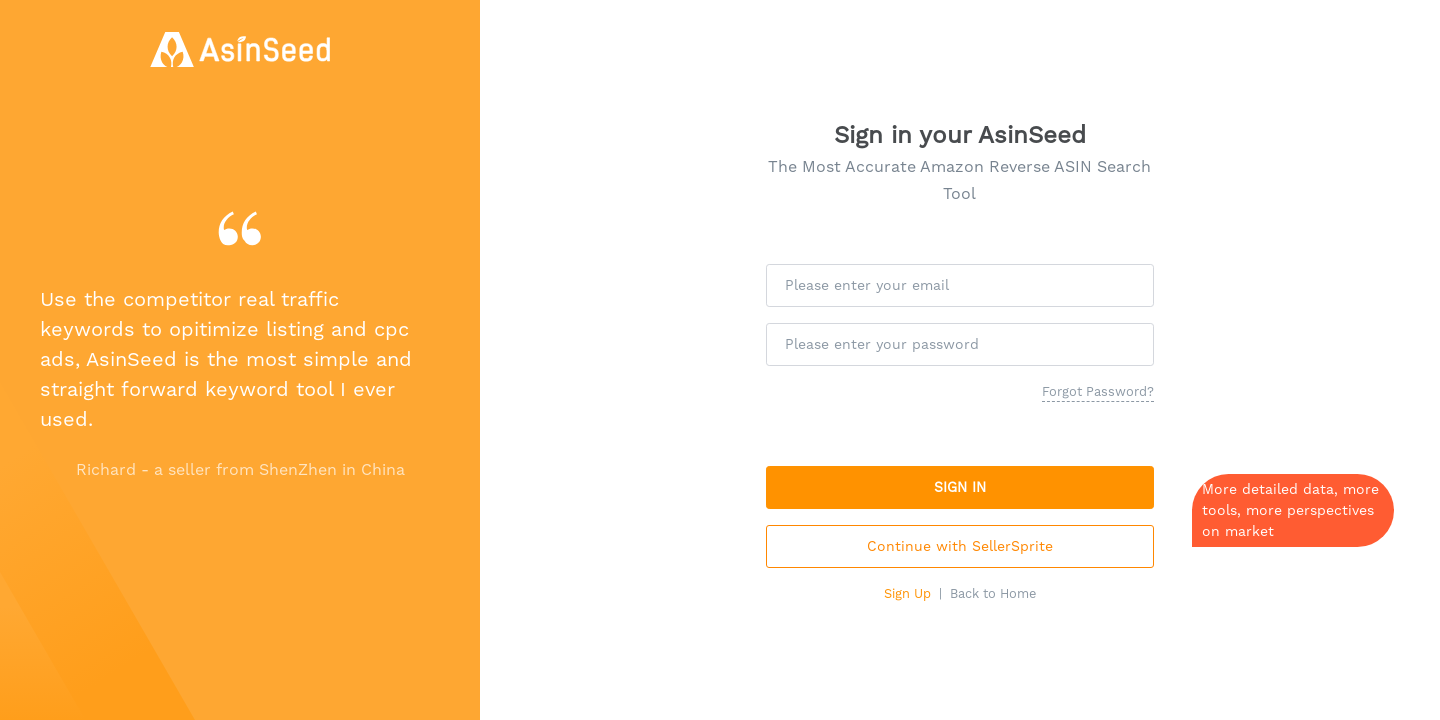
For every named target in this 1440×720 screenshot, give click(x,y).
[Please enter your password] (960, 344)
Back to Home (993, 593)
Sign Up (907, 593)
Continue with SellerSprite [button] (960, 546)
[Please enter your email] (960, 285)
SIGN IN (960, 487)
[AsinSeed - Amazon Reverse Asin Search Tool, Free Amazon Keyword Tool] (240, 49)
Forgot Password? (1098, 391)
